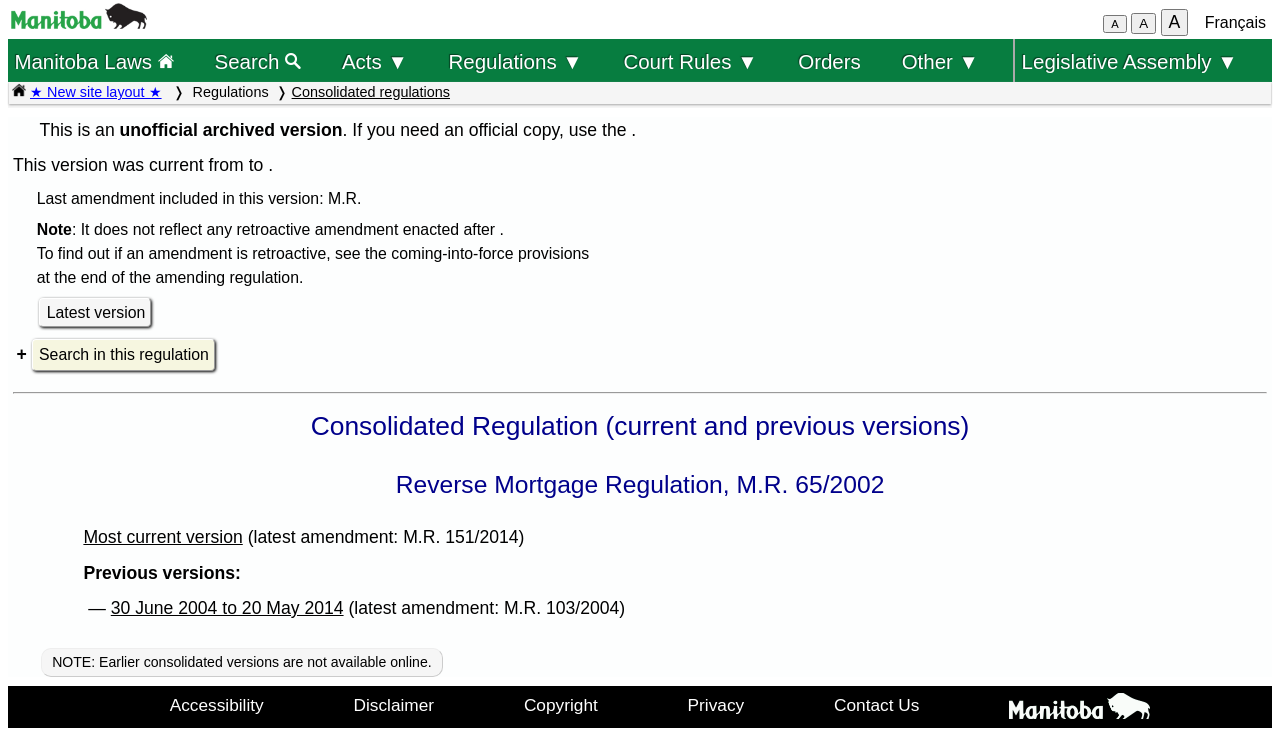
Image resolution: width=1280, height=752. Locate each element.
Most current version (162, 537)
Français (1235, 22)
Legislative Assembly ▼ (1130, 61)
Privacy (716, 705)
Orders (829, 61)
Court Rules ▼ (690, 61)
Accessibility (217, 705)
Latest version (96, 312)
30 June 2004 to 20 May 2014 (227, 608)
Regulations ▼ (516, 61)
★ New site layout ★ (96, 92)
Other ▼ (940, 61)
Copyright (561, 705)
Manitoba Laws (93, 61)
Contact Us (876, 705)
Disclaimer (394, 705)
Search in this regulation (124, 354)
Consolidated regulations (371, 92)
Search (258, 61)
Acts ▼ (375, 61)
